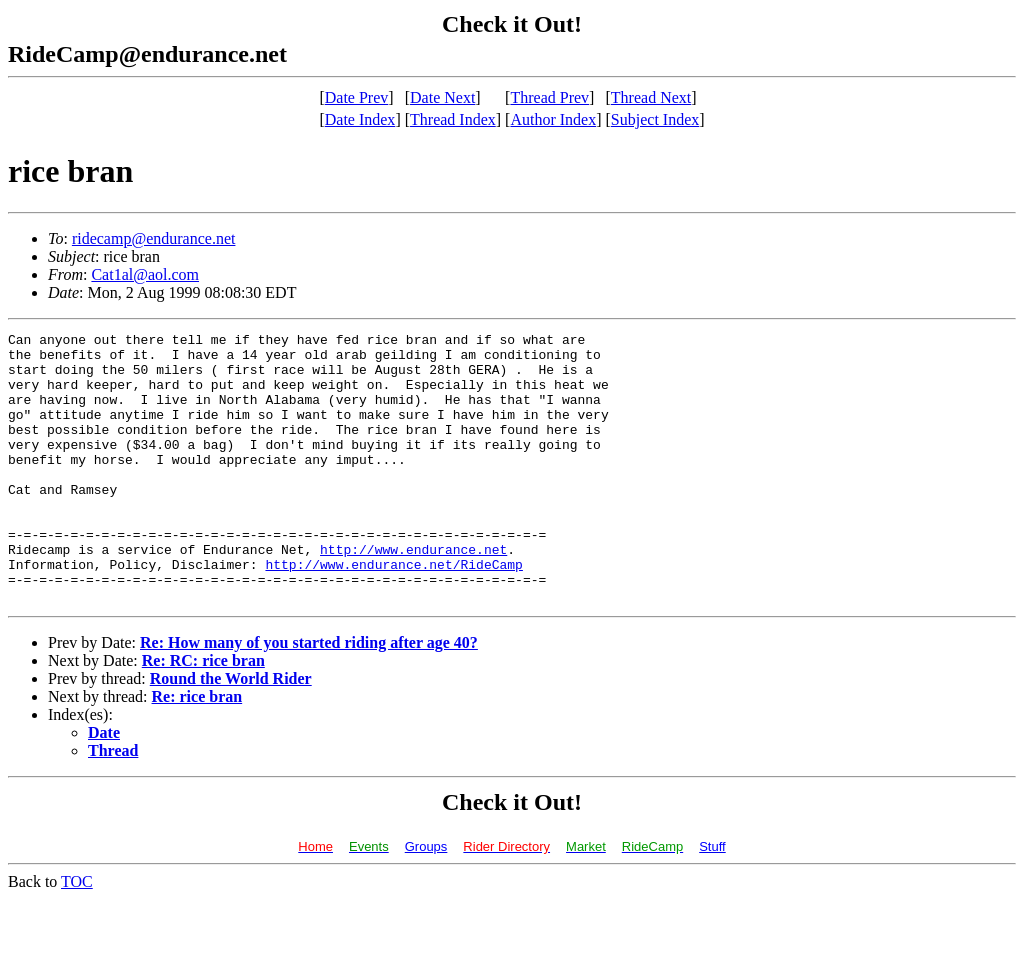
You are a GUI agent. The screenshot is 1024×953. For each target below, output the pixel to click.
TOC (77, 935)
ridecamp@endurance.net (154, 238)
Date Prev (357, 97)
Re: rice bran (197, 750)
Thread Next (651, 97)
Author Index (553, 119)
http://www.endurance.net (413, 594)
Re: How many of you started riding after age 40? (309, 696)
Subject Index (655, 119)
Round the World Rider (231, 732)
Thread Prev (549, 97)
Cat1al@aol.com (145, 274)
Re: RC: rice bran (203, 714)
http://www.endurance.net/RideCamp (393, 612)
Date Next (442, 97)
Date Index (360, 119)
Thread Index (453, 119)
